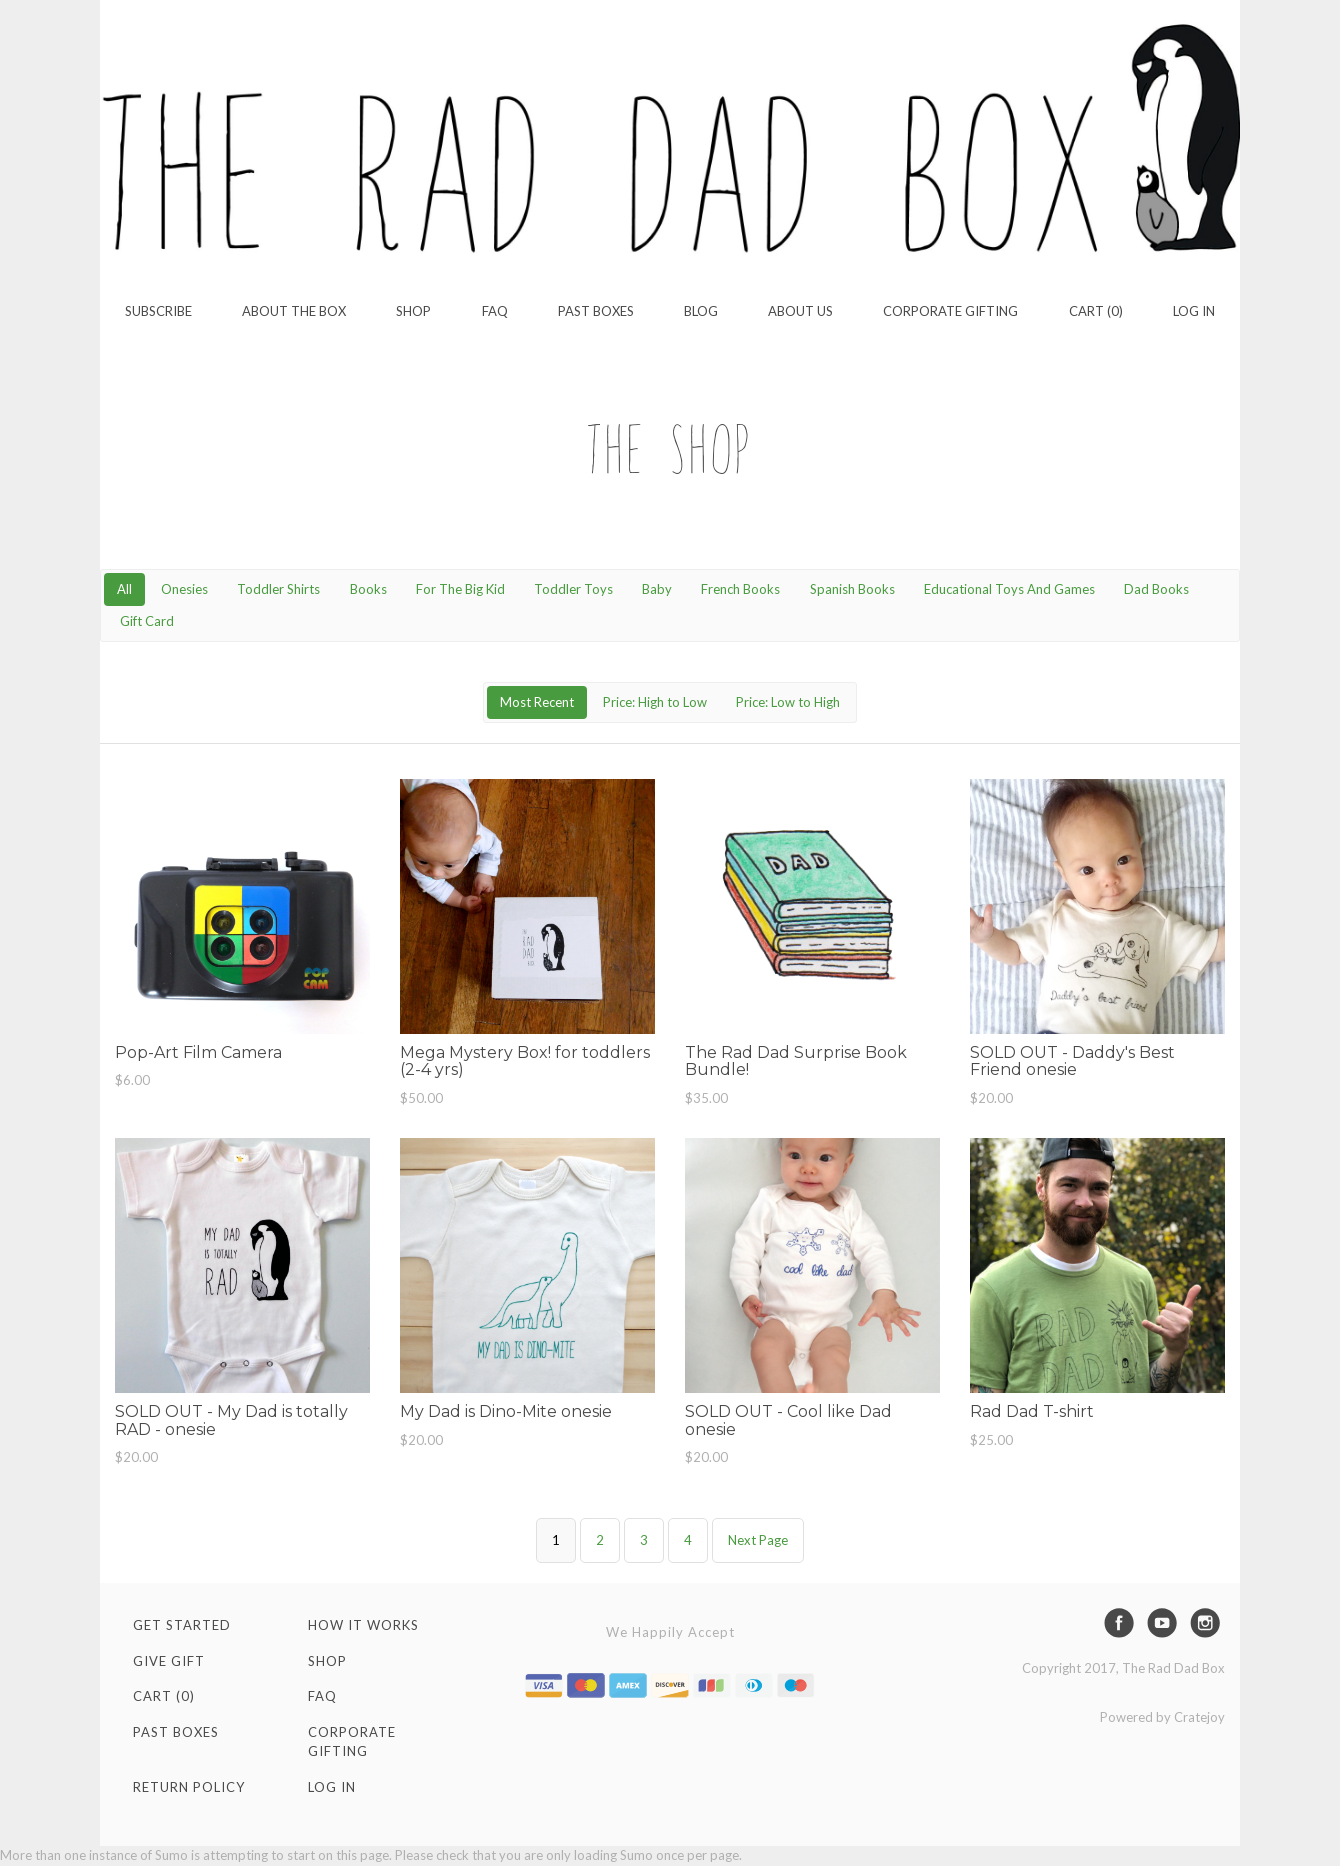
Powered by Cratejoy (1162, 1717)
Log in (1194, 311)
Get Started (182, 1625)
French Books (740, 589)
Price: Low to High (788, 702)
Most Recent (537, 702)
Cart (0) (1096, 311)
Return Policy (189, 1787)
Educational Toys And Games (1009, 589)
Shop (413, 311)
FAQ (495, 311)
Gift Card (147, 621)
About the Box (294, 311)
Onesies (184, 589)
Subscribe (158, 311)
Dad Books (1156, 589)
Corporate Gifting (950, 311)
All (124, 589)
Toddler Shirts (278, 589)
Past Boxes (596, 311)
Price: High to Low (655, 702)
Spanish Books (852, 589)
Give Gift (169, 1661)
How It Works (363, 1625)
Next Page (758, 1540)
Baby (657, 589)
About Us (800, 311)
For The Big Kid (460, 589)
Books (368, 589)
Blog (701, 311)
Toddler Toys (573, 589)
